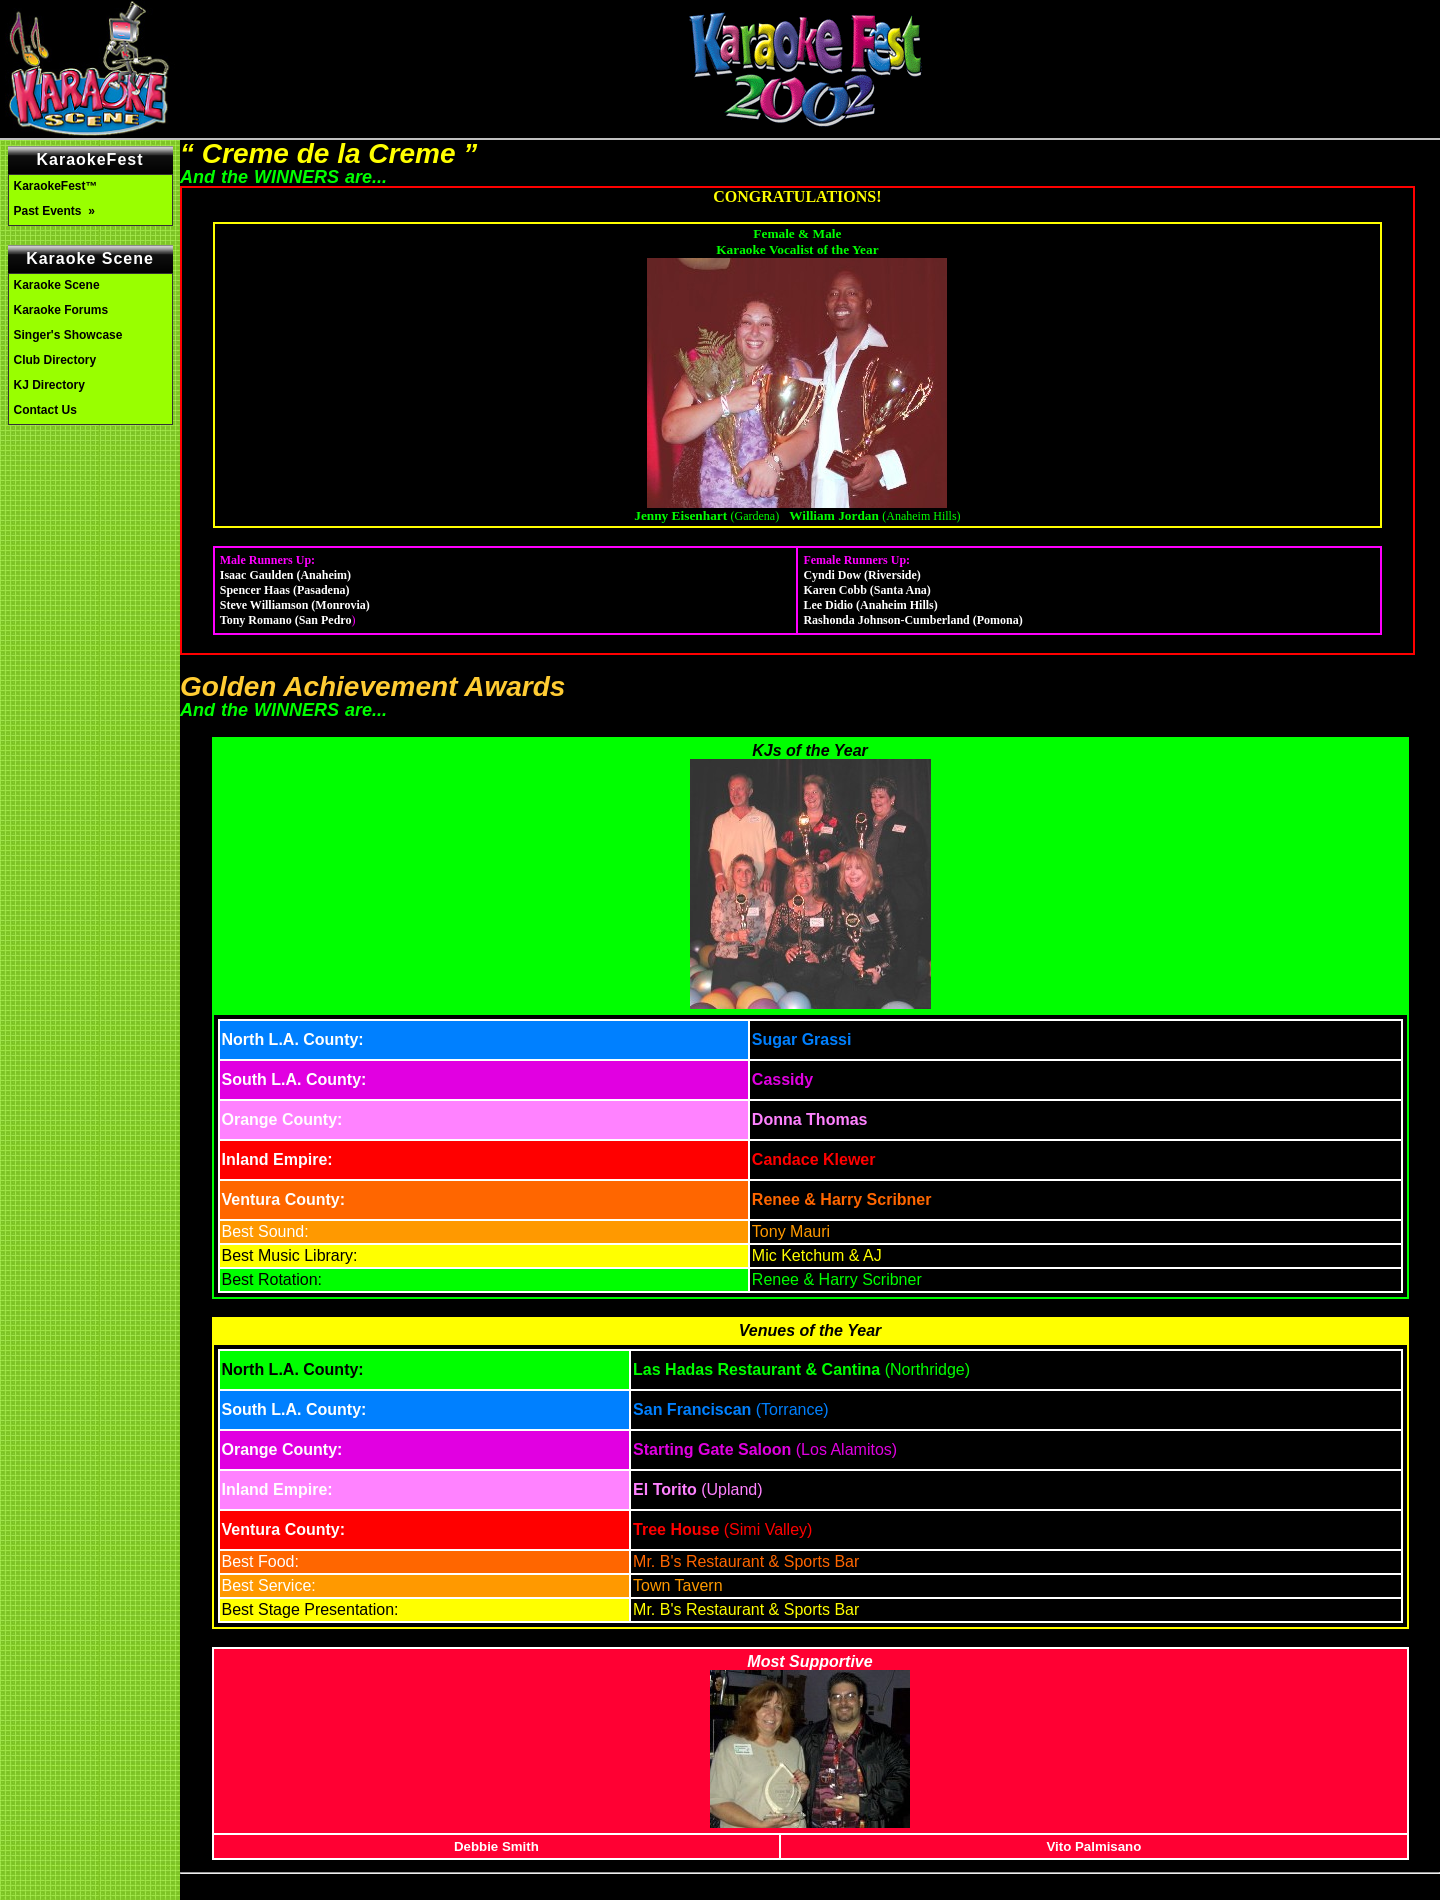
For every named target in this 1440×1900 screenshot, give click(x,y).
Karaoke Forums (61, 310)
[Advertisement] (90, 518)
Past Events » (56, 211)
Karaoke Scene (57, 285)
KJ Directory (49, 385)
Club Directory (55, 360)
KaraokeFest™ (56, 186)
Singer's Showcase (68, 335)
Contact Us (45, 410)
